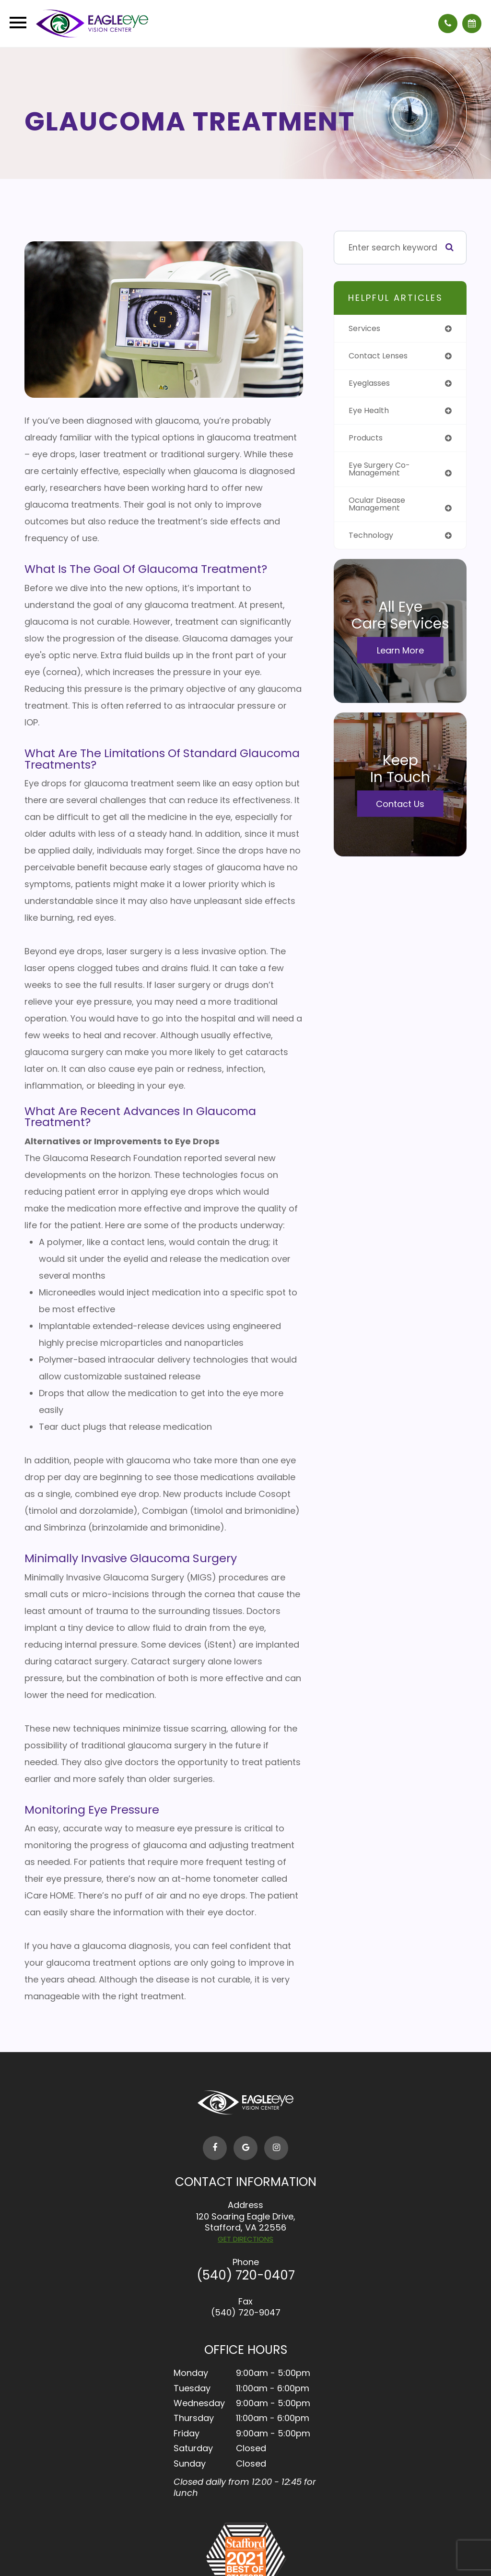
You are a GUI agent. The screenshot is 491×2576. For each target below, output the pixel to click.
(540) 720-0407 (246, 2275)
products (367, 440)
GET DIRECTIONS (245, 2239)
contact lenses (381, 356)
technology (373, 540)
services (366, 328)
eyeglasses (372, 384)
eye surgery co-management (382, 472)
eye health (370, 412)
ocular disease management (380, 508)
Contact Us (400, 809)
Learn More (400, 655)
